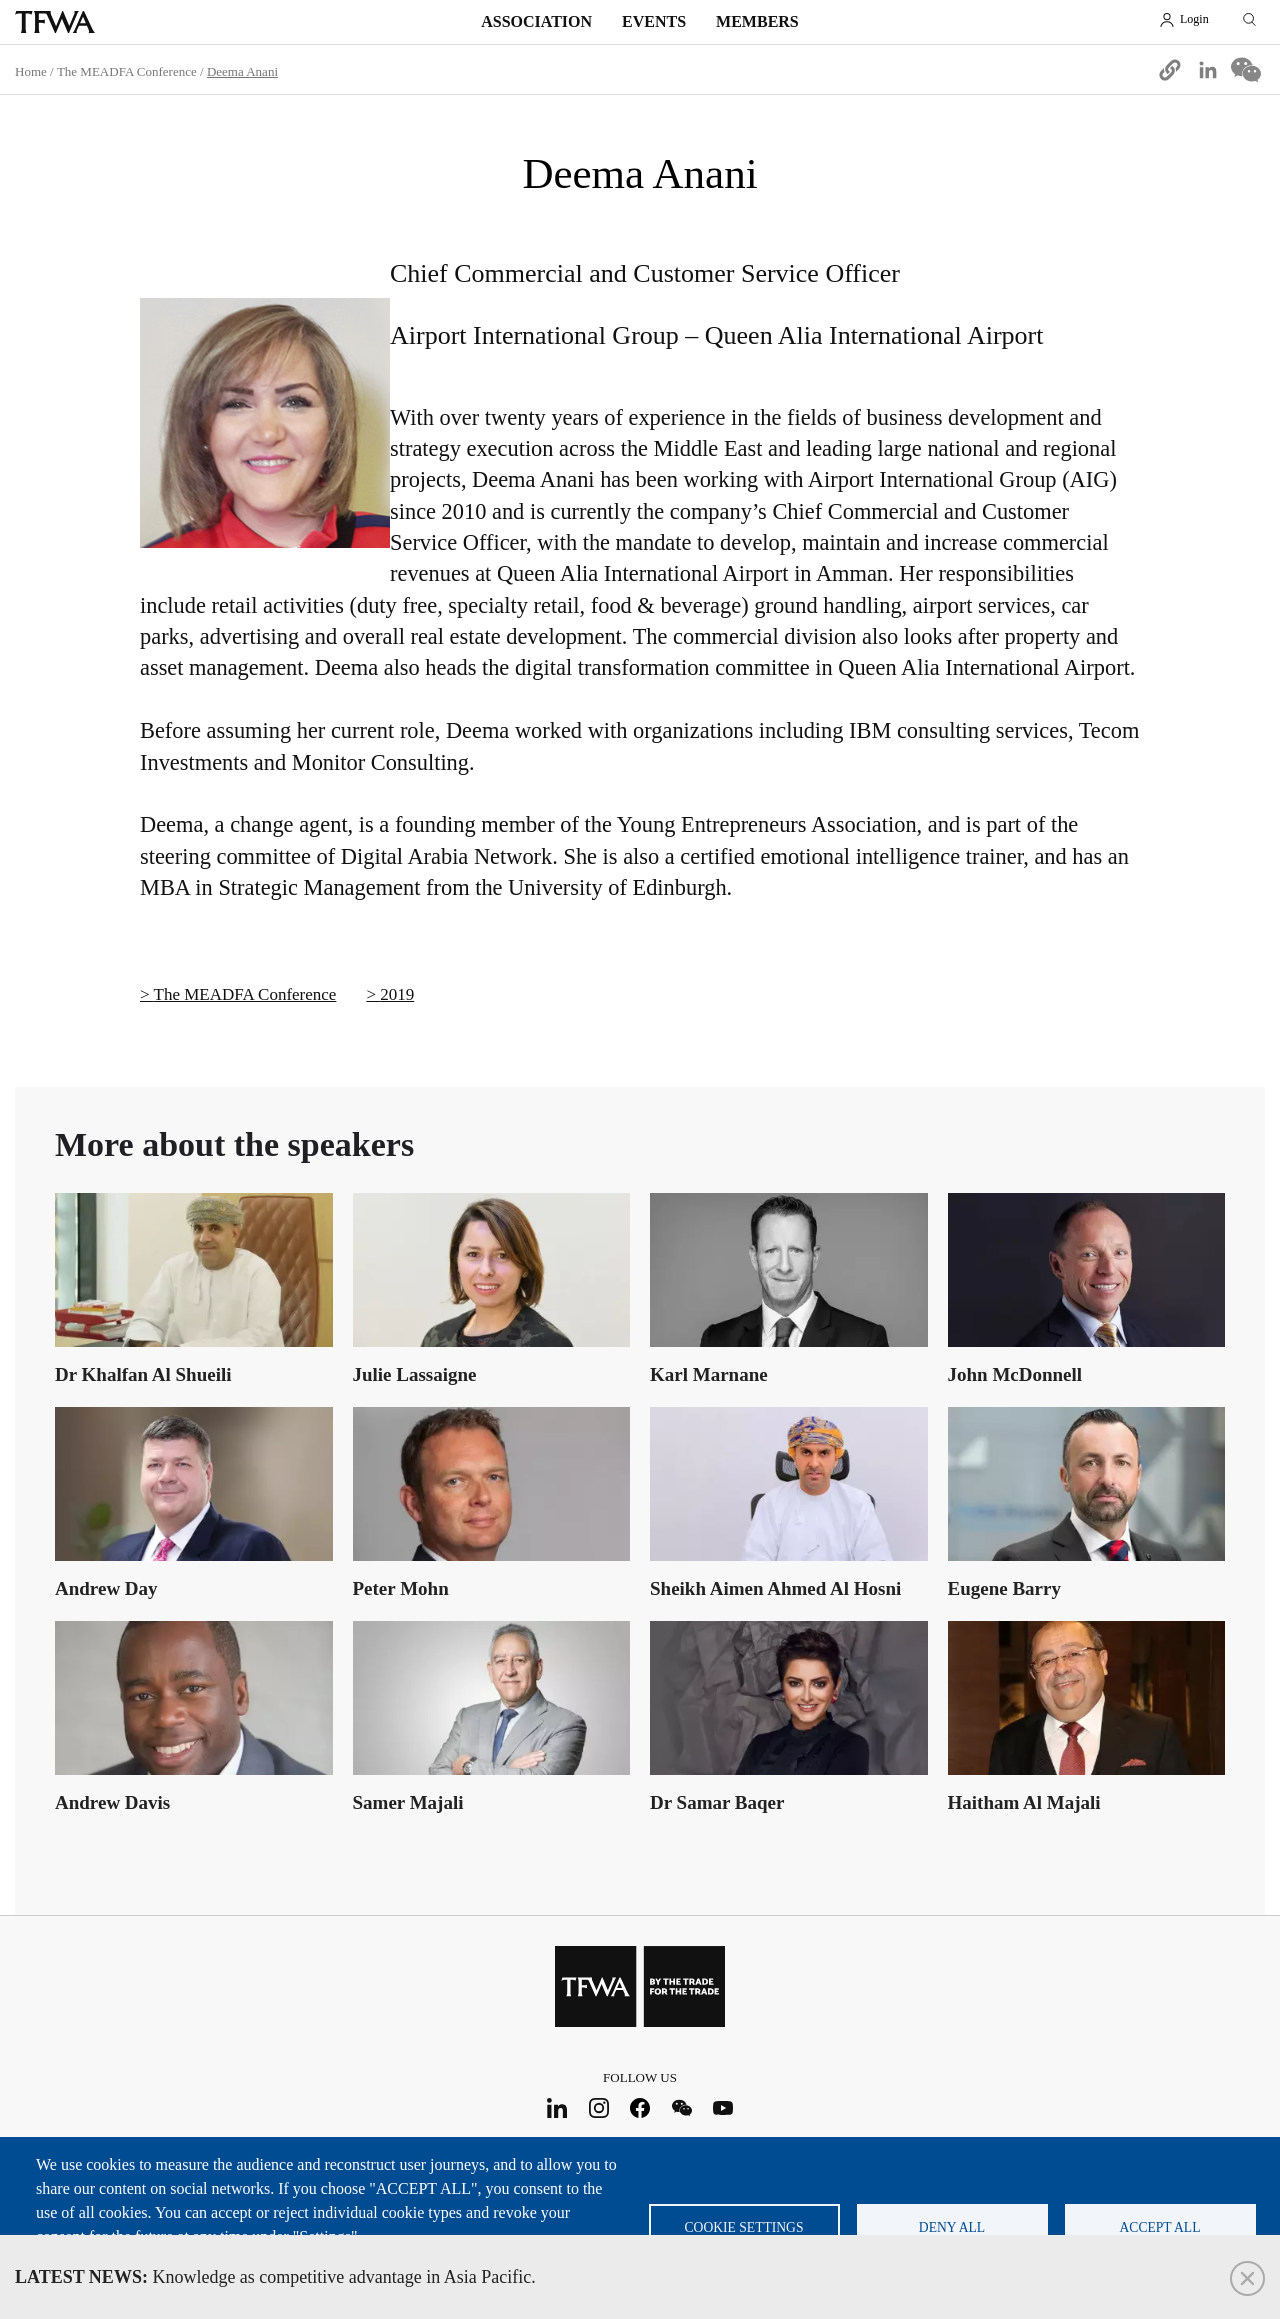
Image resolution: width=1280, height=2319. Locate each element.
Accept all (1160, 2227)
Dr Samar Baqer (717, 1802)
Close (1247, 2278)
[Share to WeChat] (1246, 70)
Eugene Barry (1004, 1588)
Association (536, 21)
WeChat (681, 2107)
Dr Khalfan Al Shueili (143, 1374)
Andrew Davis (112, 1802)
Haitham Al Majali (1024, 1802)
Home (31, 71)
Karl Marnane (709, 1374)
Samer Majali (408, 1802)
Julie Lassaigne (415, 1374)
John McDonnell (1015, 1374)
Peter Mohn (401, 1588)
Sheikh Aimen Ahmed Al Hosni (775, 1588)
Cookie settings (744, 2227)
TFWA (55, 22)
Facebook (640, 2107)
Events (654, 21)
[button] (1170, 70)
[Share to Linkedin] (1208, 70)
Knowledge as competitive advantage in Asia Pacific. (275, 2277)
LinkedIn (557, 2107)
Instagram (598, 2107)
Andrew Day (106, 1588)
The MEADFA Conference (127, 71)
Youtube (723, 2107)
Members (757, 21)
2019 (397, 994)
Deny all (952, 2227)
